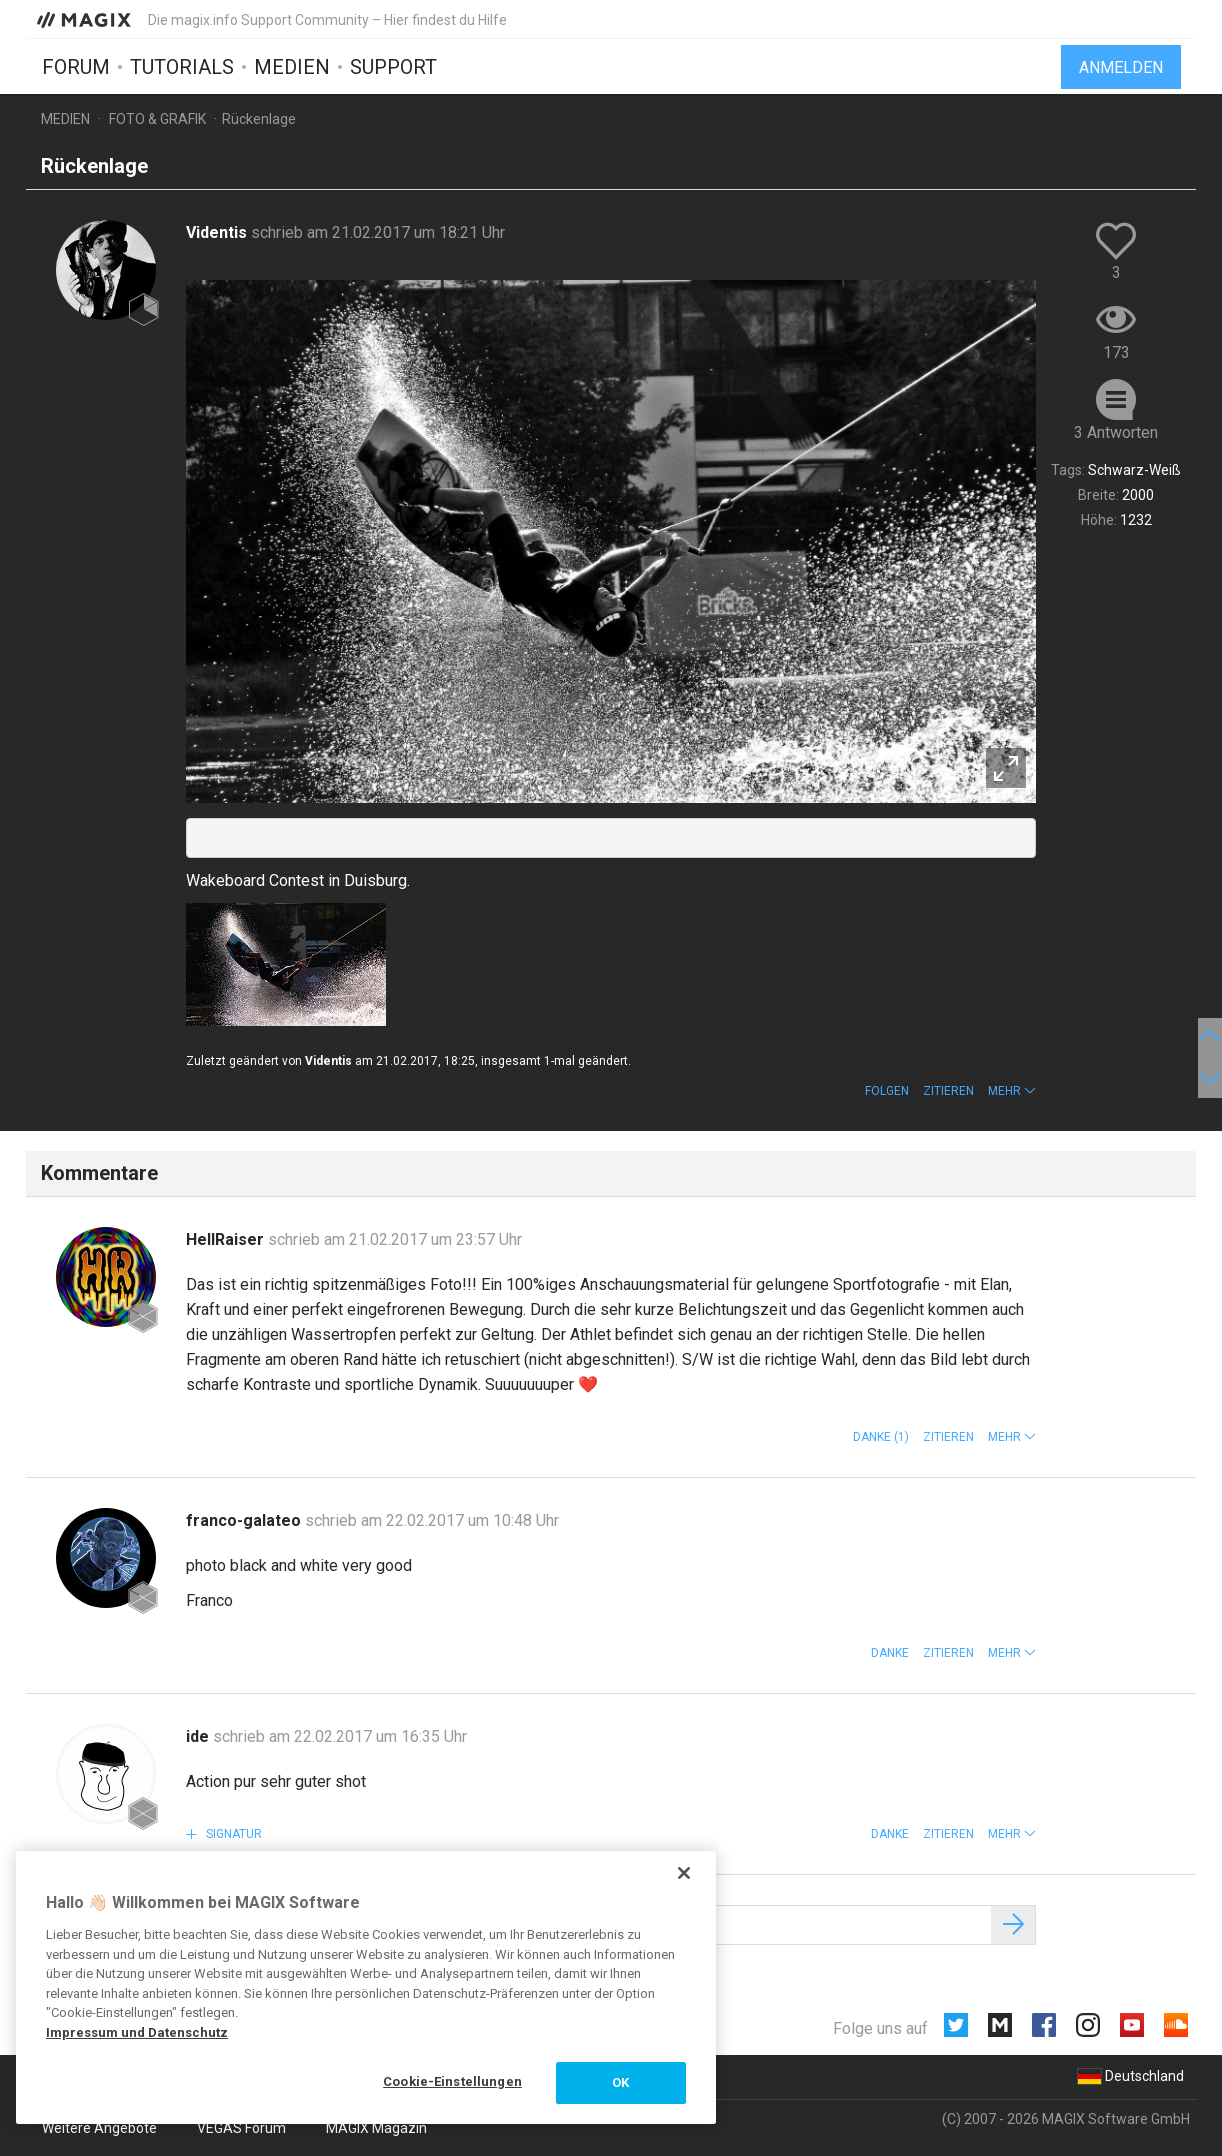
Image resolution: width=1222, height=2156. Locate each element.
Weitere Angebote (99, 2128)
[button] (1012, 1091)
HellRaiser (227, 1239)
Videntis (218, 232)
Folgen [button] (887, 1091)
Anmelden (1121, 67)
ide (199, 1736)
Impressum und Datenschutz (137, 2032)
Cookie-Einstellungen (452, 2081)
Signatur (232, 1834)
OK (620, 2082)
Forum (76, 67)
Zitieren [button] (948, 1091)
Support (393, 67)
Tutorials (182, 67)
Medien (292, 67)
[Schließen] (684, 1873)
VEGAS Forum (241, 2128)
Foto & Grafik (157, 119)
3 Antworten (1116, 432)
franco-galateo (245, 1520)
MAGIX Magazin (376, 2128)
